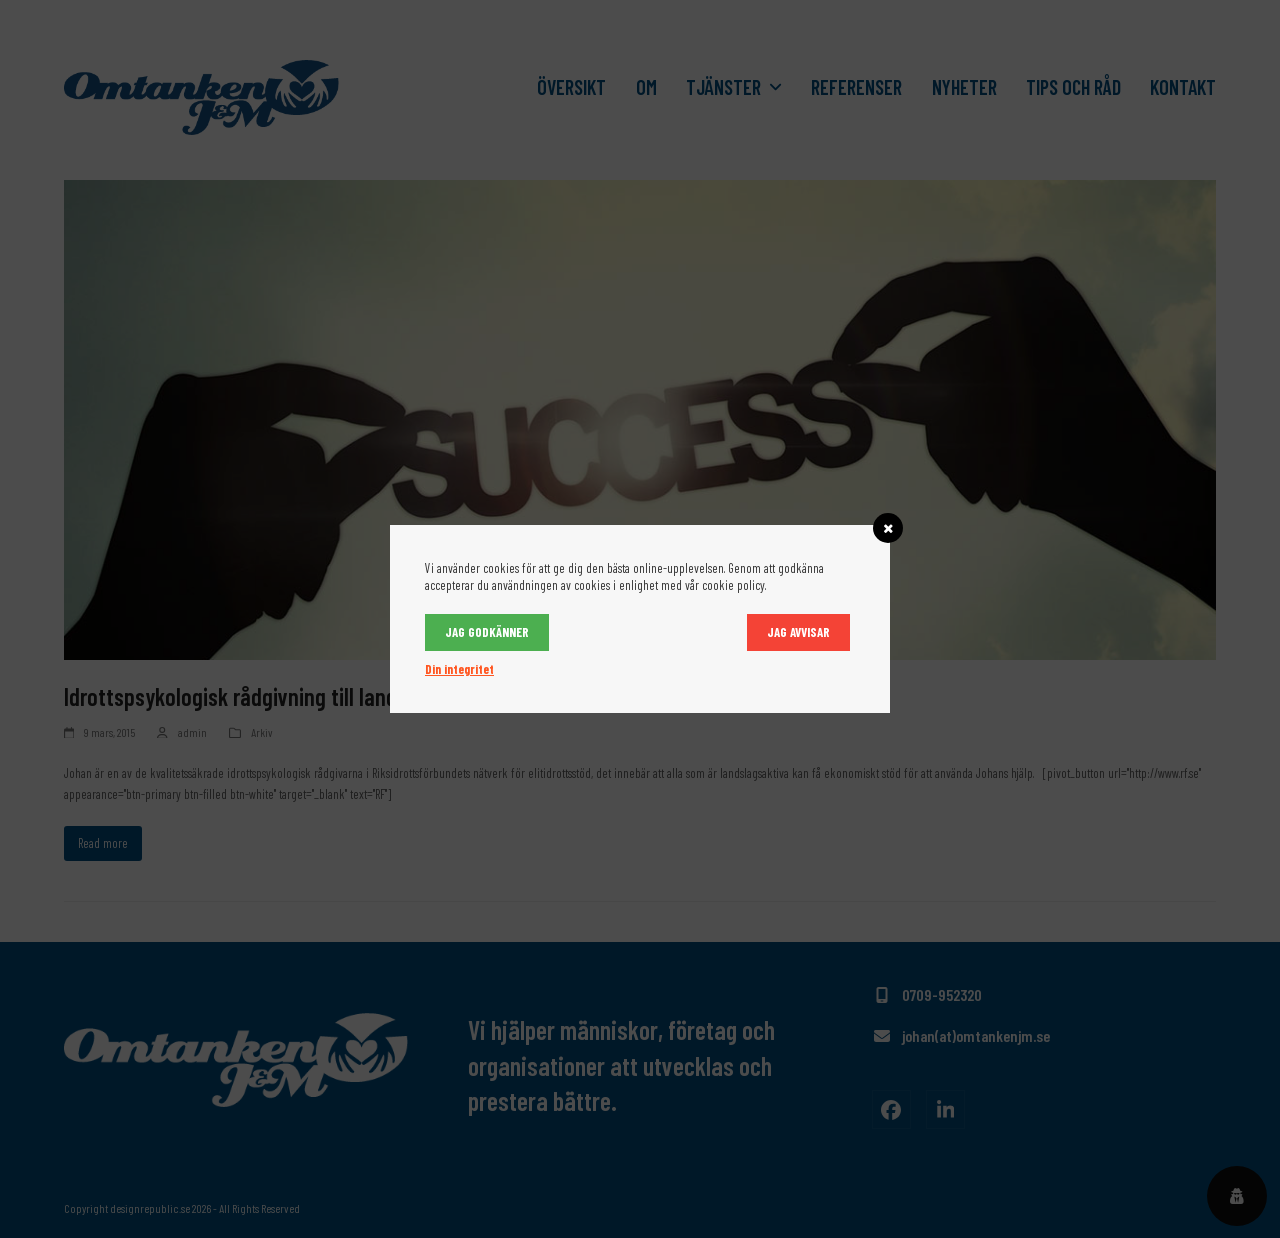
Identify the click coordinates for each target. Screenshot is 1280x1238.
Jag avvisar (798, 632)
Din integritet (459, 669)
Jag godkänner (487, 632)
